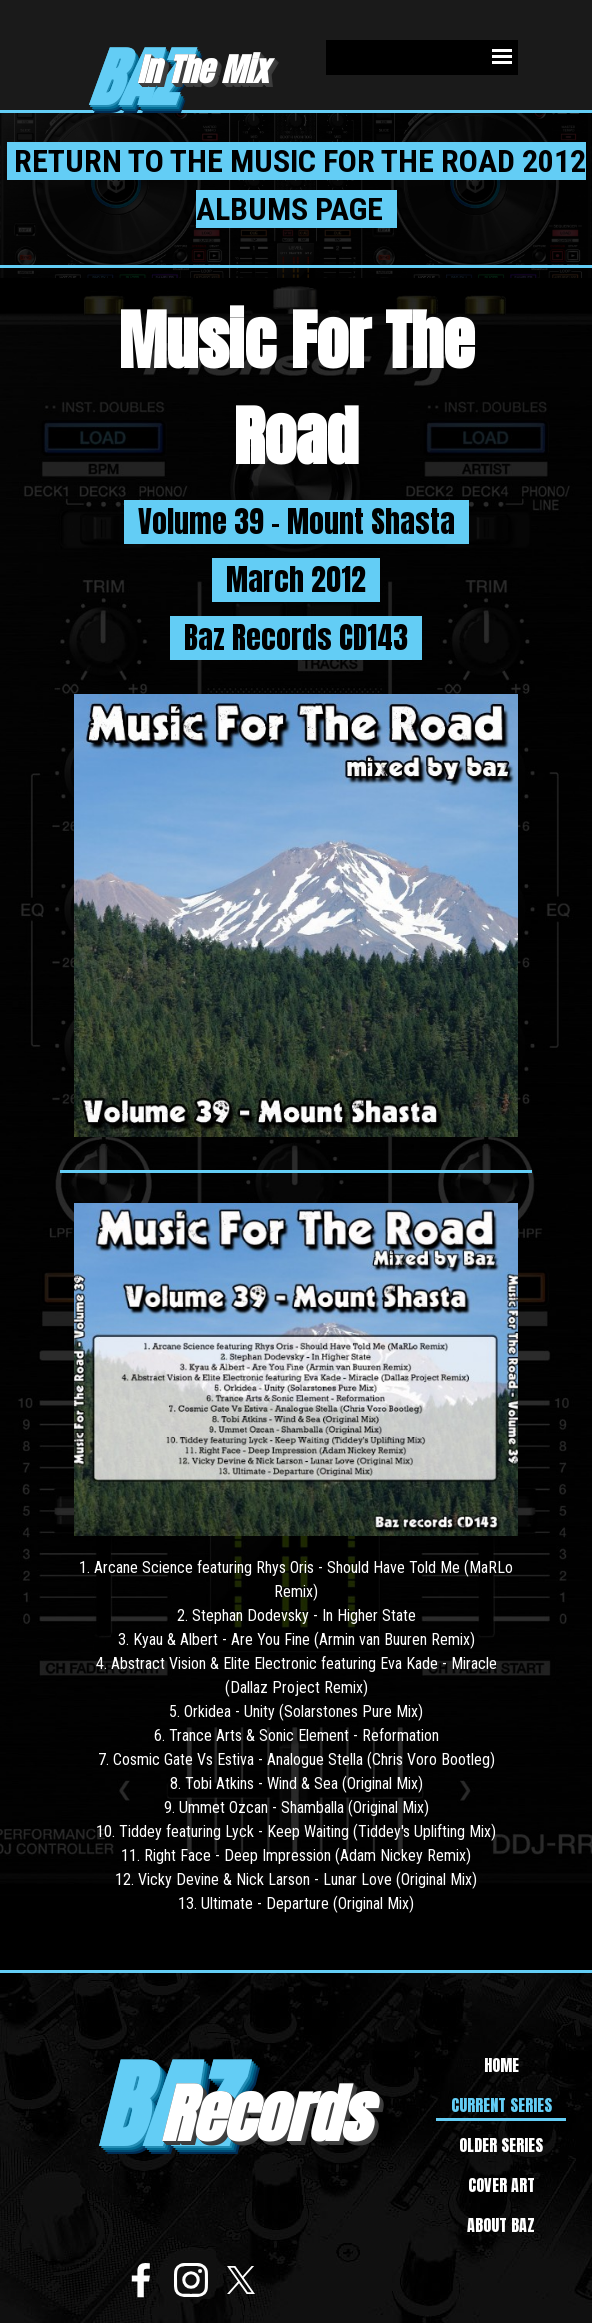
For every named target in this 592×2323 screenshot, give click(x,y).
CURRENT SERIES (501, 2105)
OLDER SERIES (501, 2145)
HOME (501, 2065)
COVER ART (501, 2185)
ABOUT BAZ (501, 2225)
